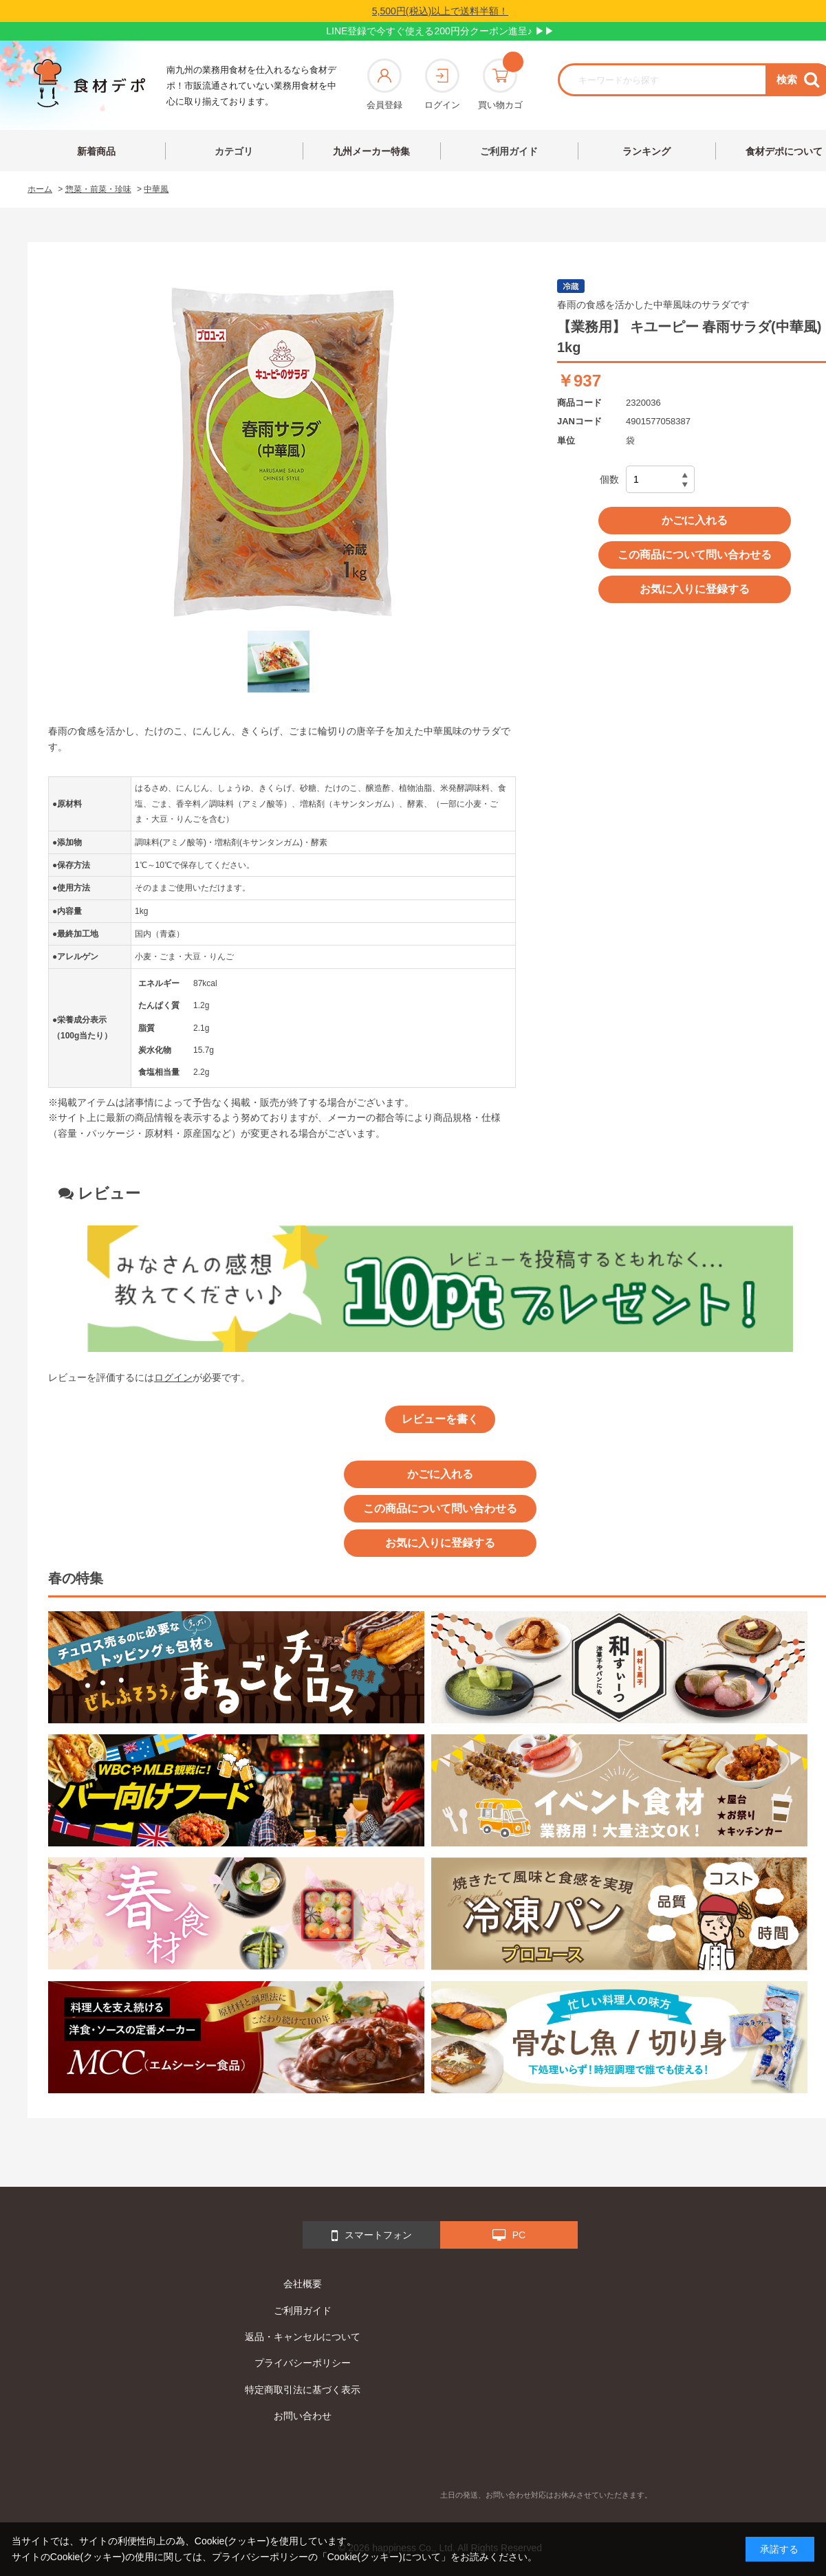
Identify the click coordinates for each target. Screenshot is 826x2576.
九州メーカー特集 (371, 151)
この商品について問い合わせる (695, 554)
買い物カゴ (500, 84)
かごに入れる (695, 520)
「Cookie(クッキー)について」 (384, 2556)
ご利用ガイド (509, 151)
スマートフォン (372, 2235)
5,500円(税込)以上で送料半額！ (440, 11)
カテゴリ (234, 151)
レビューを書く (440, 1419)
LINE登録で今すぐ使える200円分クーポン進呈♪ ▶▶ (440, 30)
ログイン (442, 84)
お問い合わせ (303, 2415)
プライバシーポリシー (302, 2362)
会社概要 (302, 2283)
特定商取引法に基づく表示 (302, 2389)
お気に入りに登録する (695, 589)
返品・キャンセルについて (302, 2336)
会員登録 (384, 84)
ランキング (646, 151)
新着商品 (96, 151)
